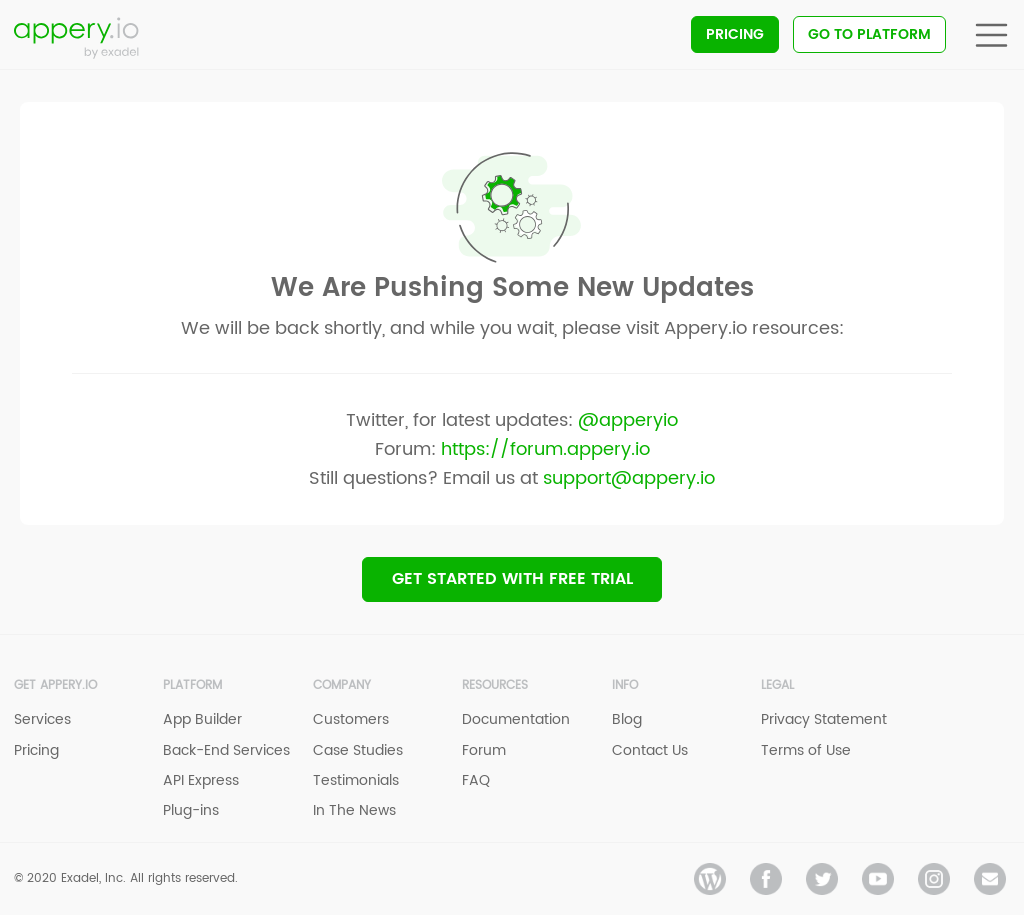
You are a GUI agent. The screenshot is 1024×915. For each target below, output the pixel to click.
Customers (351, 719)
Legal (777, 685)
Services (42, 719)
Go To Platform (869, 34)
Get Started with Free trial (512, 579)
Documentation (516, 719)
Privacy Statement (824, 719)
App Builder (202, 719)
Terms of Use (806, 750)
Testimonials (356, 780)
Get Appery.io (55, 685)
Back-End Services (226, 750)
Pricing (735, 34)
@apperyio (628, 420)
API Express (201, 780)
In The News (354, 810)
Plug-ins (191, 810)
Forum (484, 750)
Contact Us (650, 750)
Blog (627, 719)
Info (625, 685)
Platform (192, 685)
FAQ (476, 780)
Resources (495, 685)
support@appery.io (629, 478)
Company (342, 685)
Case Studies (358, 750)
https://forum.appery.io (545, 449)
